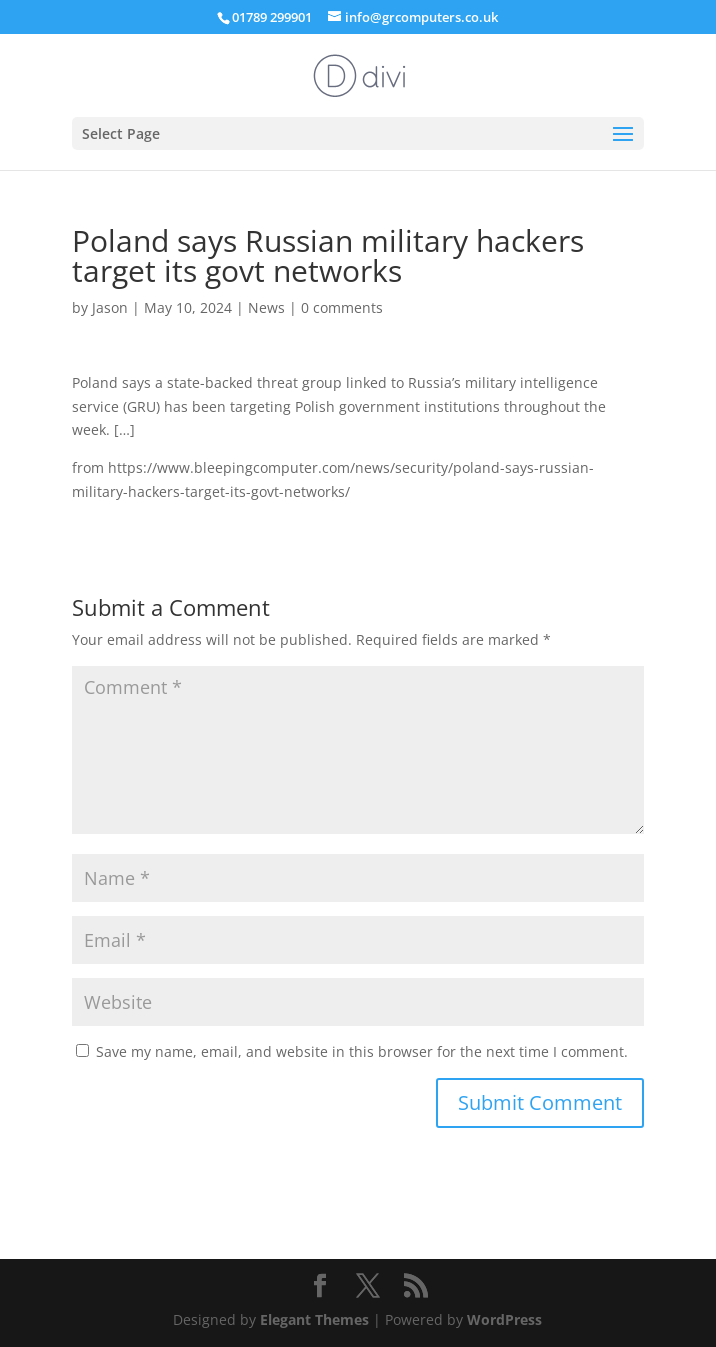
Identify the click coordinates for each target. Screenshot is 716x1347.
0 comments (342, 307)
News (266, 307)
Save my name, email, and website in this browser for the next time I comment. (362, 1051)
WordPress (504, 1319)
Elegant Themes (314, 1319)
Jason (110, 307)
